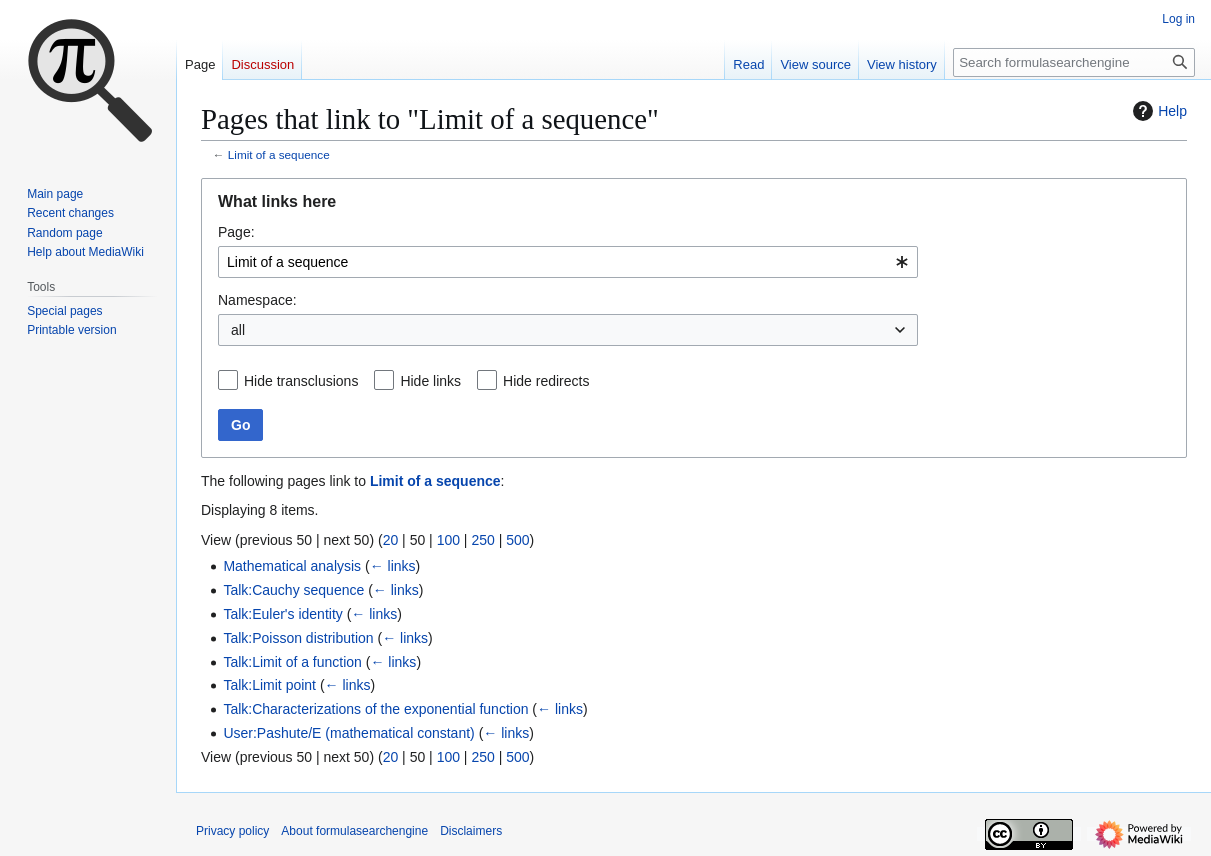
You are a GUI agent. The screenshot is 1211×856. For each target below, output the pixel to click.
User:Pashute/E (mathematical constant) (348, 733)
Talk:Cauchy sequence (293, 590)
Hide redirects (546, 381)
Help (1157, 111)
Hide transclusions (301, 381)
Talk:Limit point (269, 685)
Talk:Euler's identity (282, 614)
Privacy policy (232, 831)
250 (482, 540)
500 (517, 540)
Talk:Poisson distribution (298, 638)
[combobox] (568, 262)
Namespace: (257, 300)
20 (391, 540)
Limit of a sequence (279, 154)
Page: (236, 232)
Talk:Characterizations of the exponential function (375, 709)
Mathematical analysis (292, 566)
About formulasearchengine (354, 831)
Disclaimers (471, 831)
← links (393, 566)
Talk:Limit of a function (292, 662)
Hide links (430, 381)
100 (448, 540)
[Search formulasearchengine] (1074, 62)
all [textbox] (238, 330)
